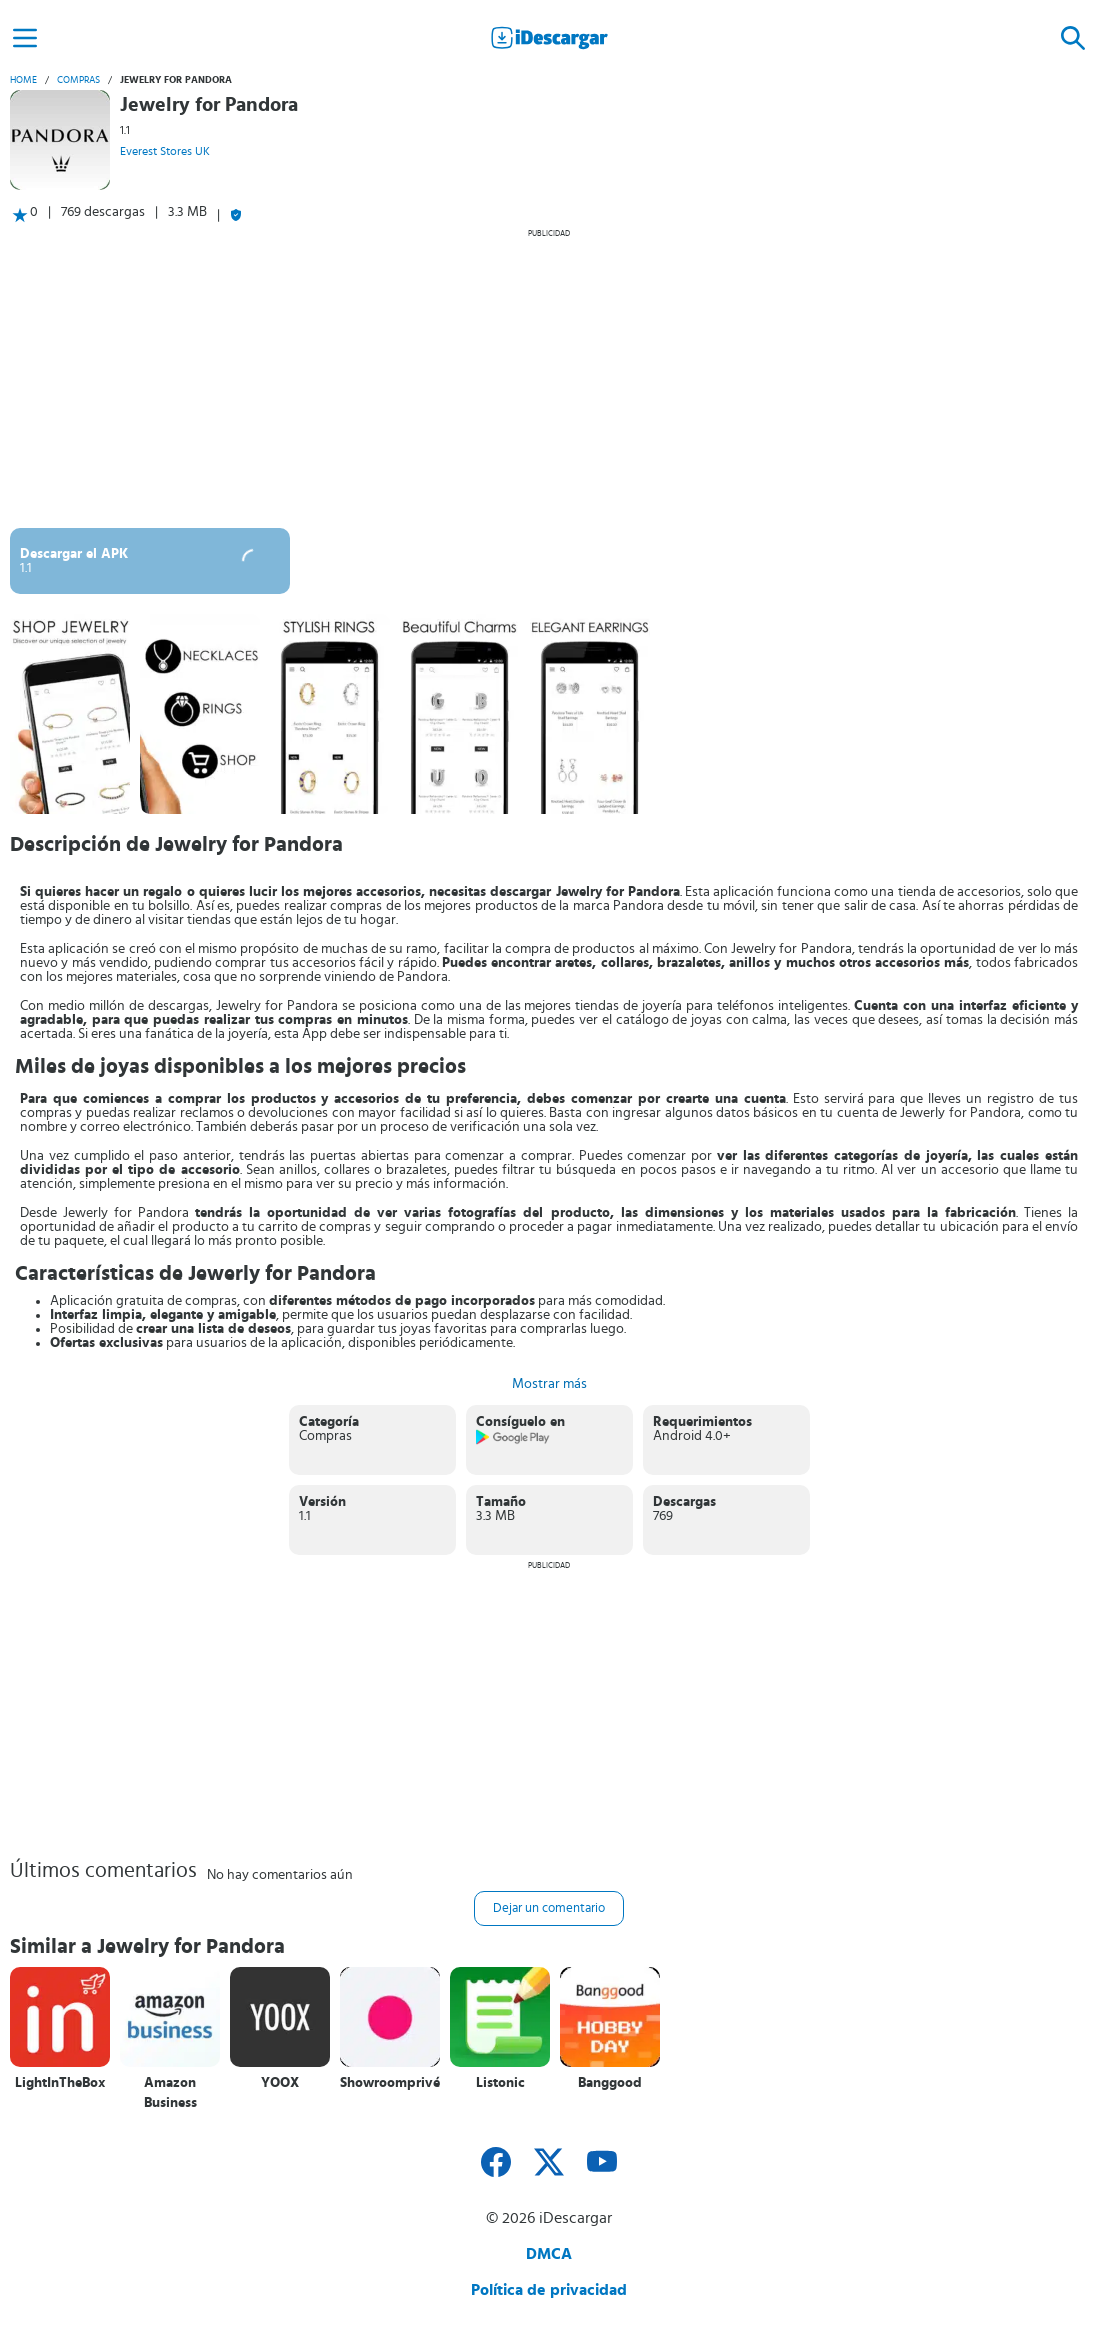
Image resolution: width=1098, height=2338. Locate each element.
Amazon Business (170, 2093)
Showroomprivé (390, 2083)
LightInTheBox (60, 2083)
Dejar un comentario (549, 1908)
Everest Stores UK (165, 151)
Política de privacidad (549, 2290)
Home (23, 80)
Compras (78, 80)
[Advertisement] (549, 378)
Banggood (610, 2083)
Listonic (500, 2083)
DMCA (549, 2254)
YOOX (280, 2083)
